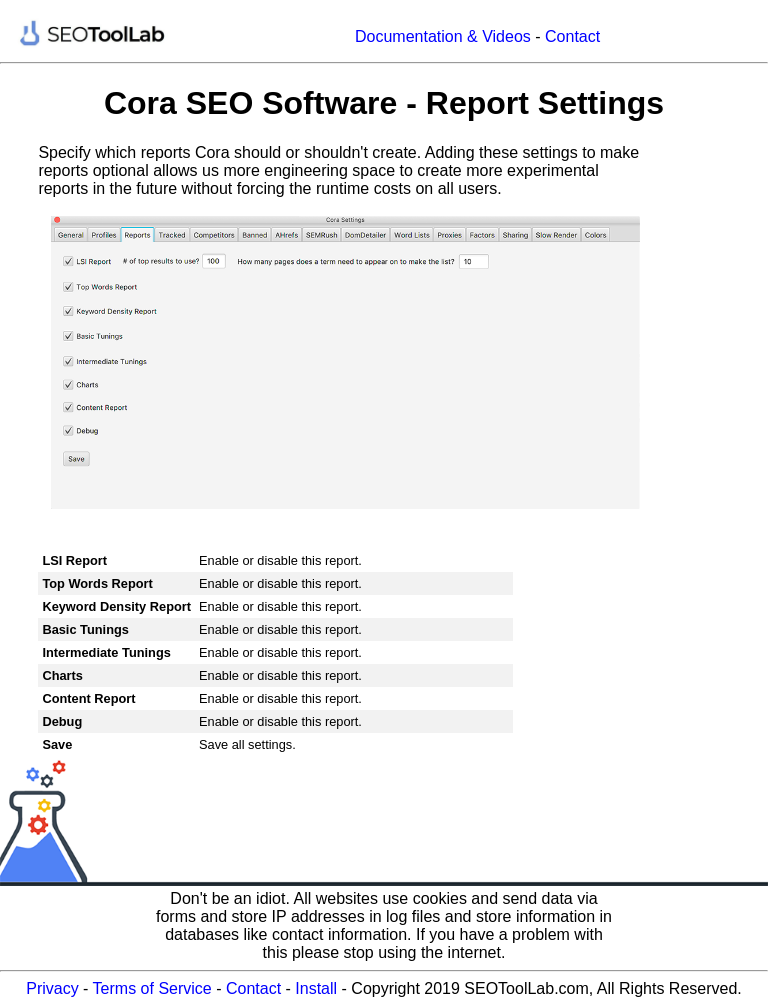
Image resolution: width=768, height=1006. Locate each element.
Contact (572, 36)
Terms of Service (152, 988)
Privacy (52, 988)
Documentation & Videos (443, 36)
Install (316, 988)
